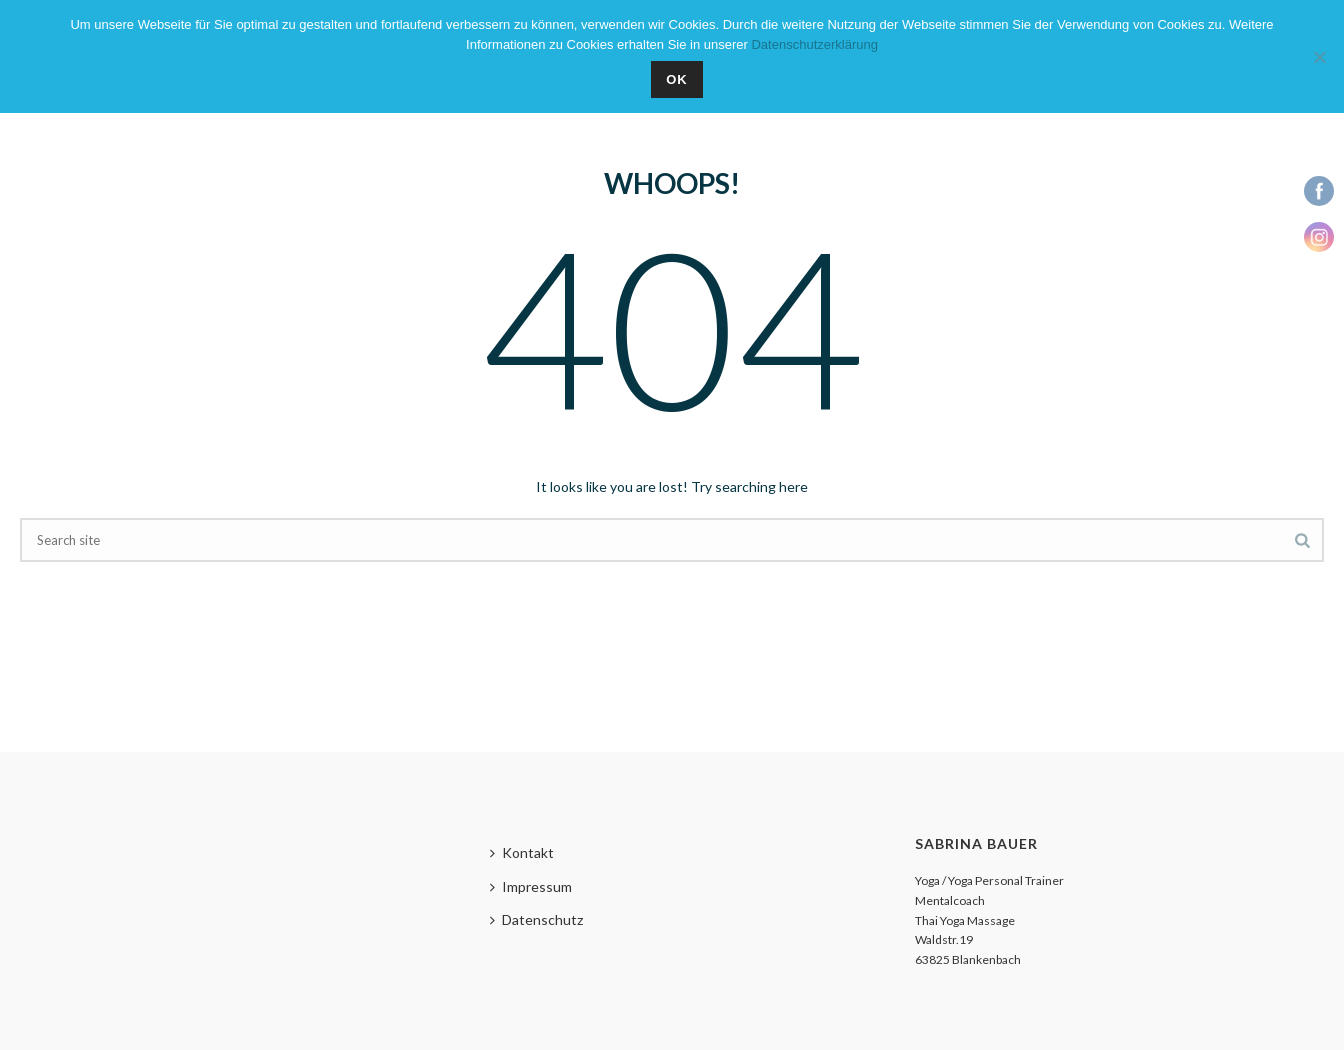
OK (677, 79)
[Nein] (1319, 57)
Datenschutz (536, 919)
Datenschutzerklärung (814, 44)
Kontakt (522, 852)
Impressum (531, 886)
